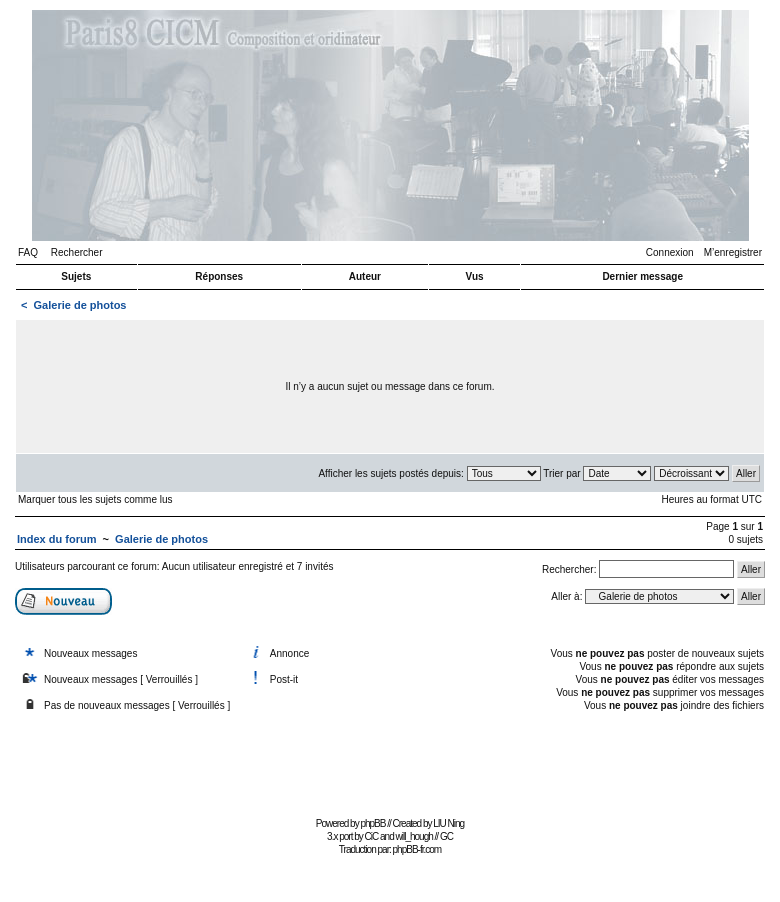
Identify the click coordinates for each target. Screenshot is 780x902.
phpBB (372, 823)
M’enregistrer (733, 252)
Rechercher (77, 252)
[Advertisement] (390, 766)
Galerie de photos (80, 305)
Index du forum (56, 539)
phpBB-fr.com (417, 849)
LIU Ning (448, 823)
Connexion (670, 252)
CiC (372, 836)
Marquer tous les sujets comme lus (95, 499)
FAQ (28, 252)
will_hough (414, 836)
